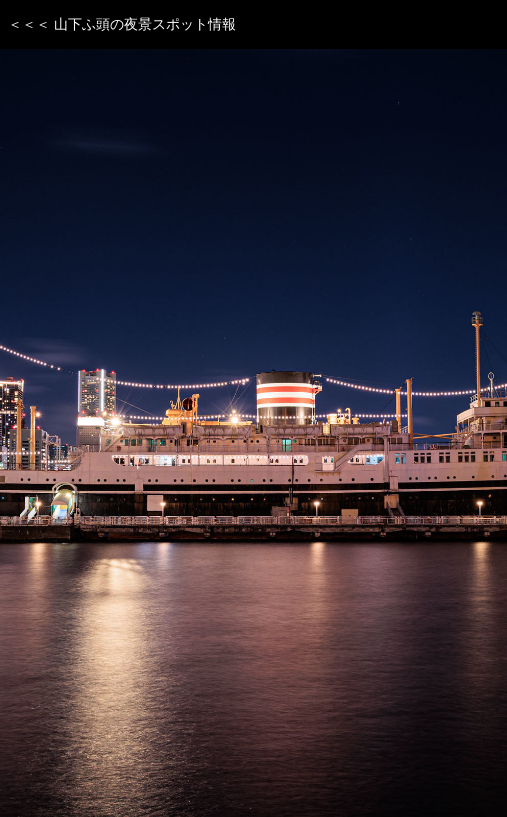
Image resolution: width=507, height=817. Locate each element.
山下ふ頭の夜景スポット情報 (145, 24)
